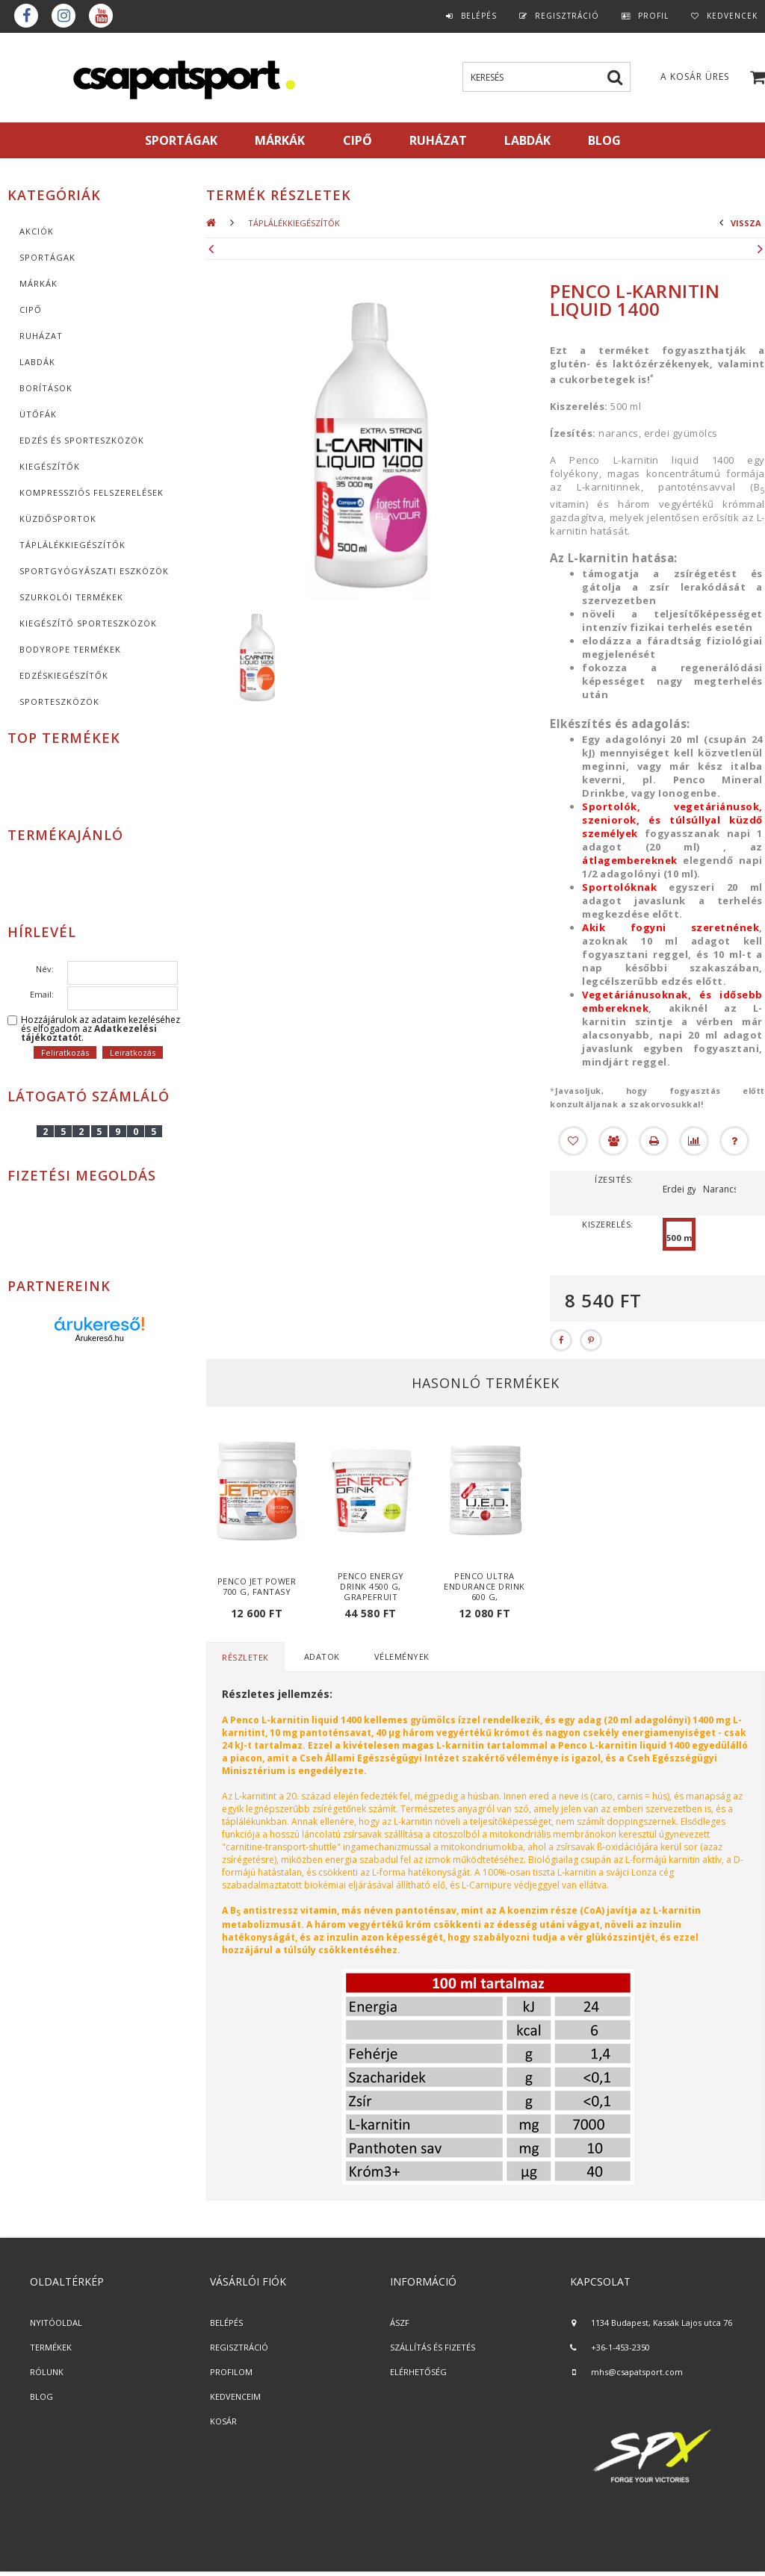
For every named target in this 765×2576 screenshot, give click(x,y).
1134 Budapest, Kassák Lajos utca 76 (661, 2322)
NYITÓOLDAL (56, 2322)
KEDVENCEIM (235, 2396)
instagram (63, 16)
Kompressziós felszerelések (91, 492)
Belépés (479, 15)
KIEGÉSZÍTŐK (49, 466)
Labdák (37, 361)
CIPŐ (30, 309)
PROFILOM (231, 2371)
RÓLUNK (47, 2371)
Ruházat (41, 335)
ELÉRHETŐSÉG (418, 2371)
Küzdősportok (57, 518)
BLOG (41, 2396)
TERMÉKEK (51, 2347)
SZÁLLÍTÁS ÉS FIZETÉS (432, 2347)
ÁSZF (399, 2322)
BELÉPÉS (226, 2322)
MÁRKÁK (280, 140)
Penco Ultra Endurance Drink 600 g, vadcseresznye (484, 1591)
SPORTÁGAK (181, 140)
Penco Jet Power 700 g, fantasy (257, 1586)
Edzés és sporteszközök (81, 440)
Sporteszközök (59, 701)
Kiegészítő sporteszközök (88, 623)
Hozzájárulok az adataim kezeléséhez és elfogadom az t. (100, 1028)
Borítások (45, 387)
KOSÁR (223, 2421)
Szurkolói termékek (71, 597)
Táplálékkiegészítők (72, 544)
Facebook (26, 16)
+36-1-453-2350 (620, 2347)
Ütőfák (38, 414)
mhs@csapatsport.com (637, 2371)
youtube (101, 16)
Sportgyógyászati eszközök (94, 570)
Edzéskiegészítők (63, 675)
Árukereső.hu (99, 1338)
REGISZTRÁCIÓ (239, 2347)
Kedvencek (732, 15)
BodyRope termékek (70, 649)
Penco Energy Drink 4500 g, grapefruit (371, 1586)
